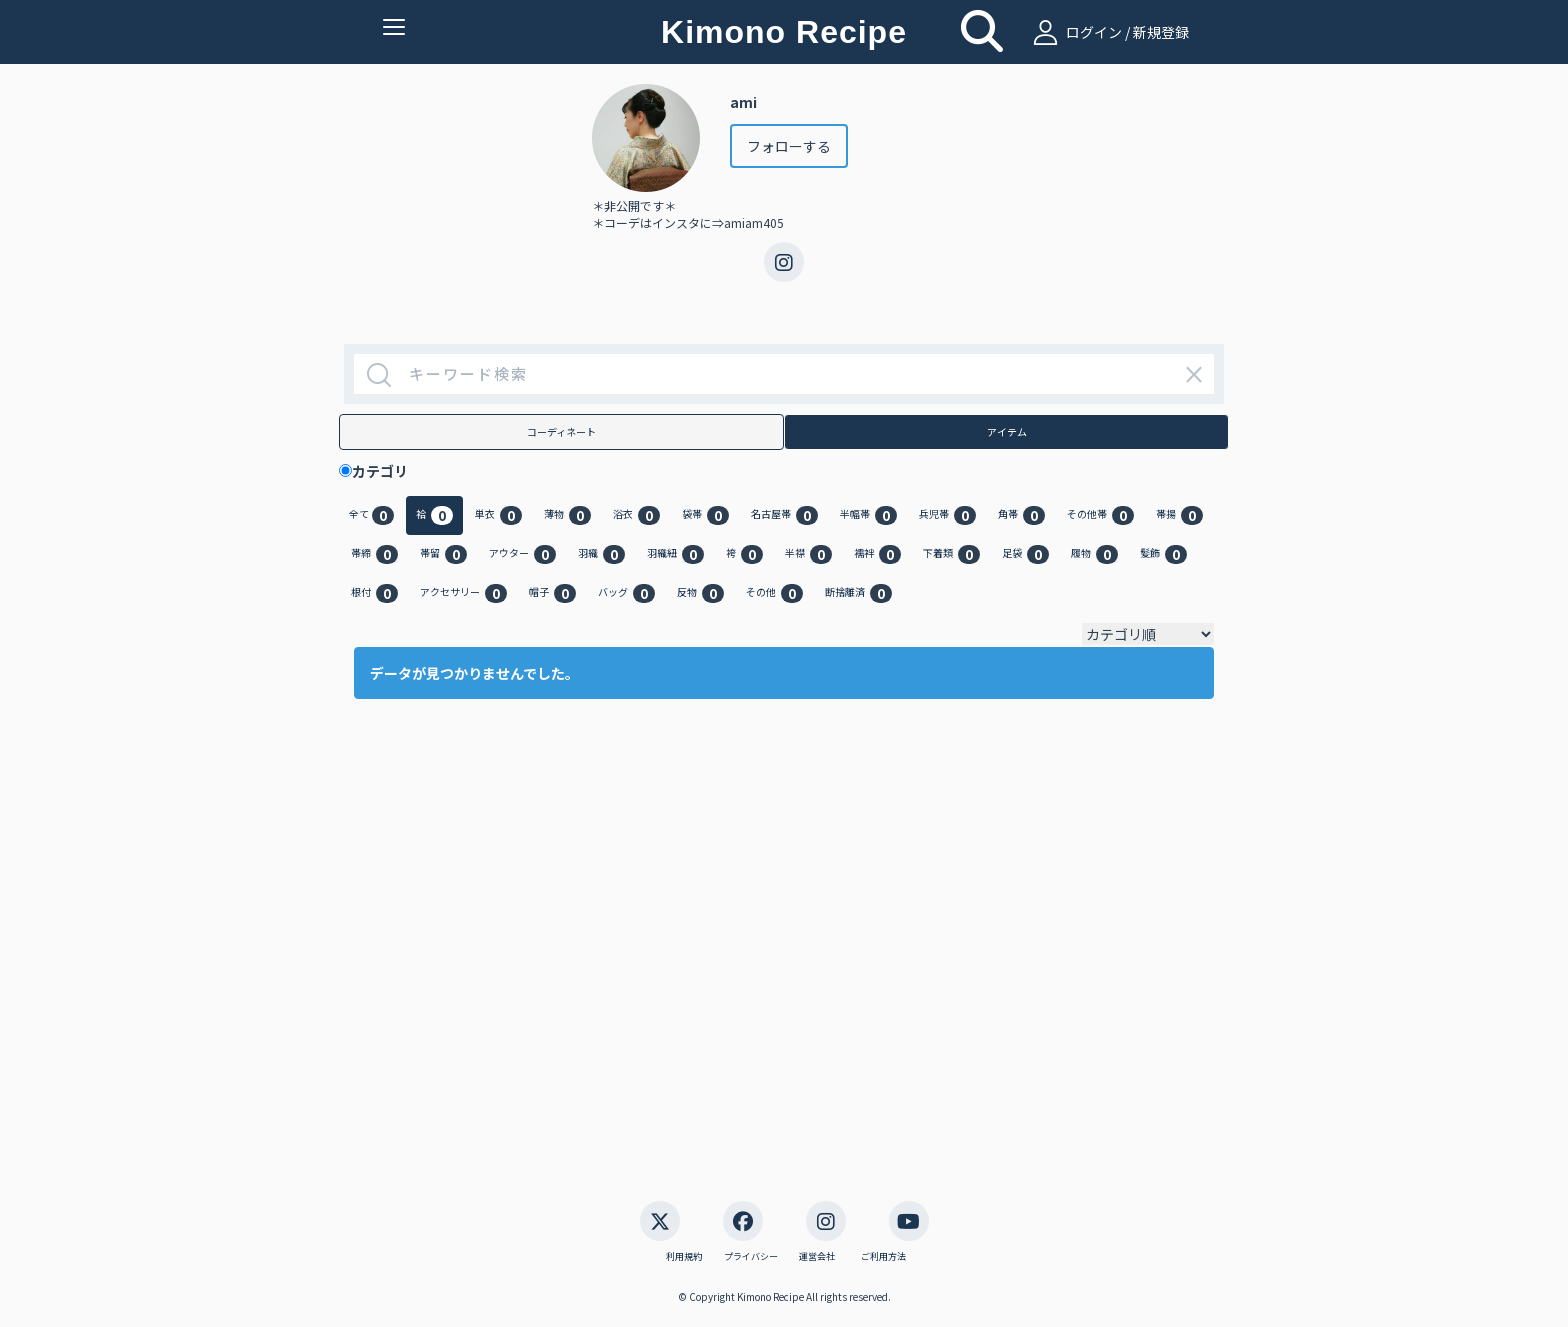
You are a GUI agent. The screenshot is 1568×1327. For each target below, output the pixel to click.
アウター (522, 554)
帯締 (374, 554)
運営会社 (817, 1257)
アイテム (1007, 431)
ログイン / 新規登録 (1108, 32)
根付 (374, 593)
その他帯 (1100, 515)
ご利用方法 (883, 1257)
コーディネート (561, 431)
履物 (1094, 554)
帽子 (552, 593)
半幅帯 (868, 515)
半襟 (808, 554)
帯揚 (1179, 515)
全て (371, 515)
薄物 (567, 515)
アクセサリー (463, 593)
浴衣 (636, 515)
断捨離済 (858, 593)
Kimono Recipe (784, 32)
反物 (700, 593)
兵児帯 (947, 515)
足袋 (1025, 554)
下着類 (951, 554)
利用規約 (684, 1257)
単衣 (498, 515)
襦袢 (877, 554)
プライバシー (751, 1257)
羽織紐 (675, 554)
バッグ (626, 593)
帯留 (443, 554)
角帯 (1021, 515)
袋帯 (705, 515)
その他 (774, 593)
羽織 (601, 554)
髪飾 (1163, 554)
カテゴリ (387, 471)
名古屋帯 (784, 515)
